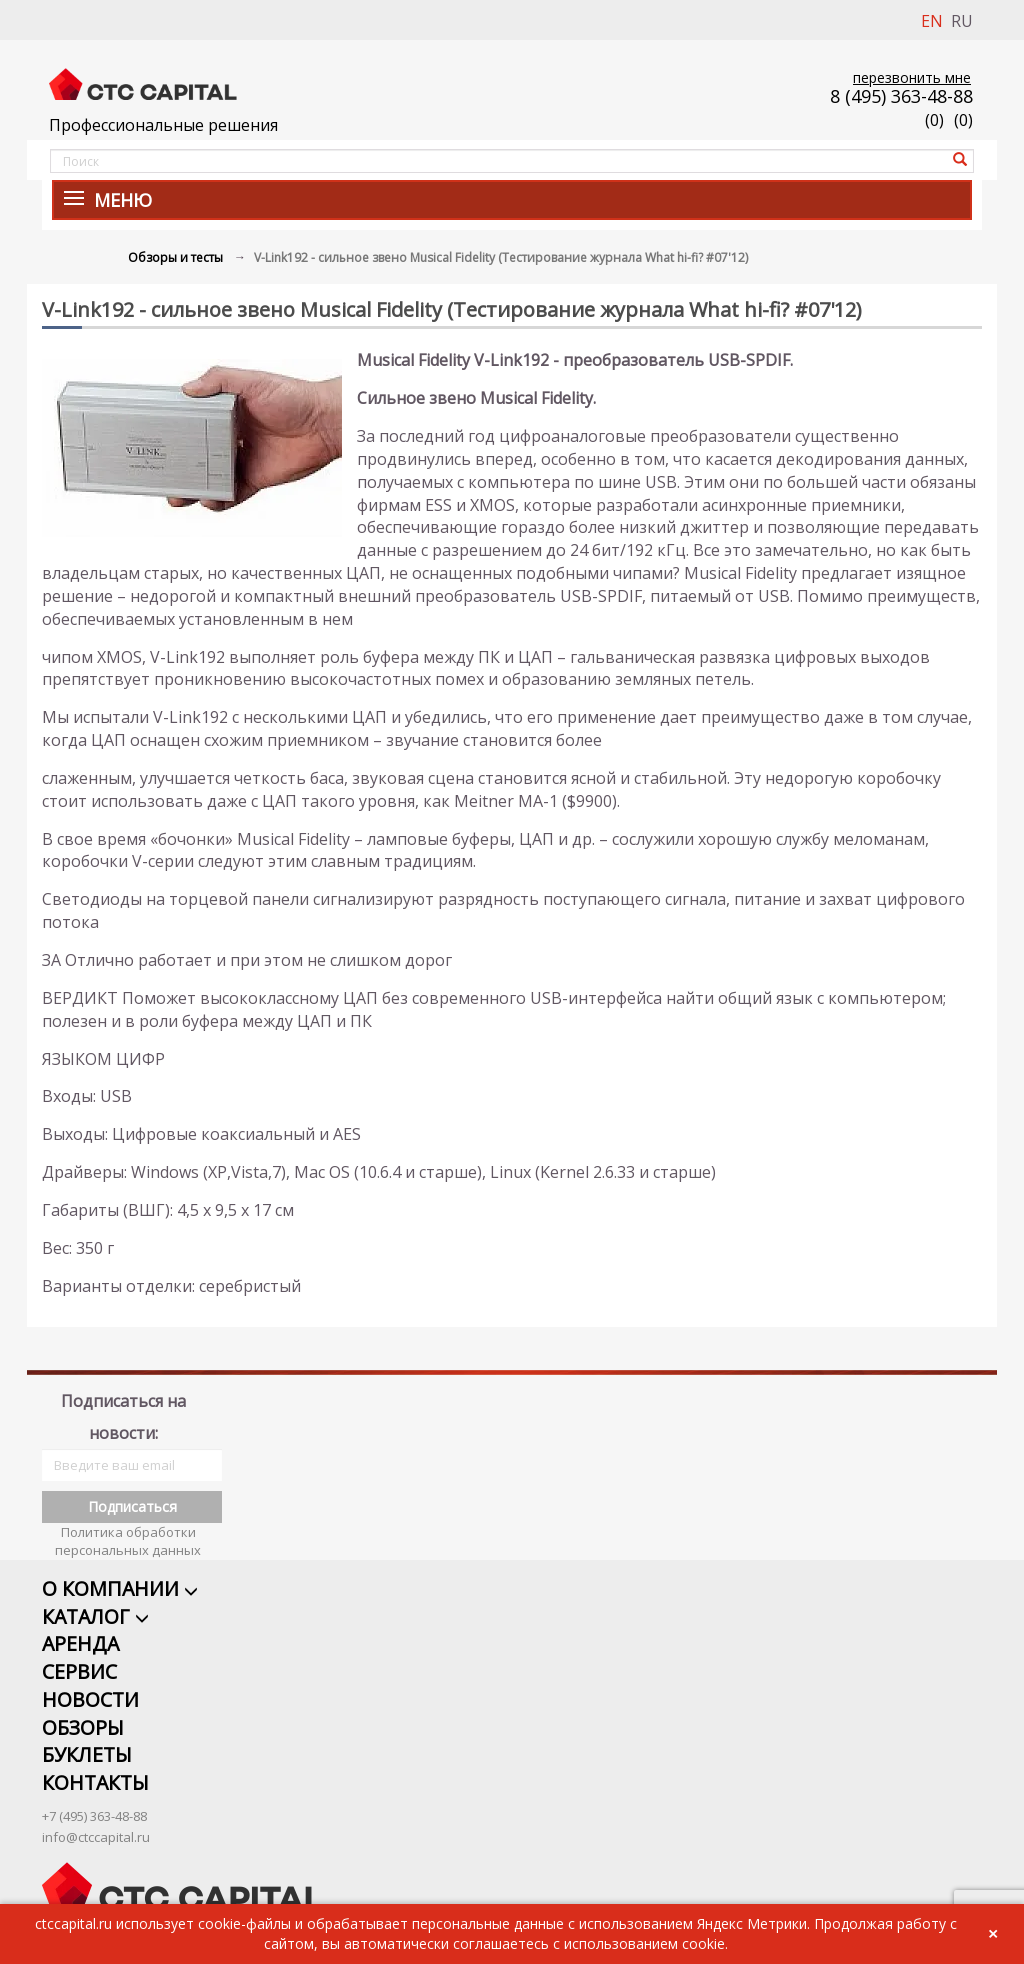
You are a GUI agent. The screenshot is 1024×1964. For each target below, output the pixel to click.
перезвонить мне (912, 77)
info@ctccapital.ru (96, 1812)
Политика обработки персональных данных (128, 1514)
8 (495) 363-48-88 (901, 96)
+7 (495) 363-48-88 (94, 1791)
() (963, 120)
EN (932, 21)
